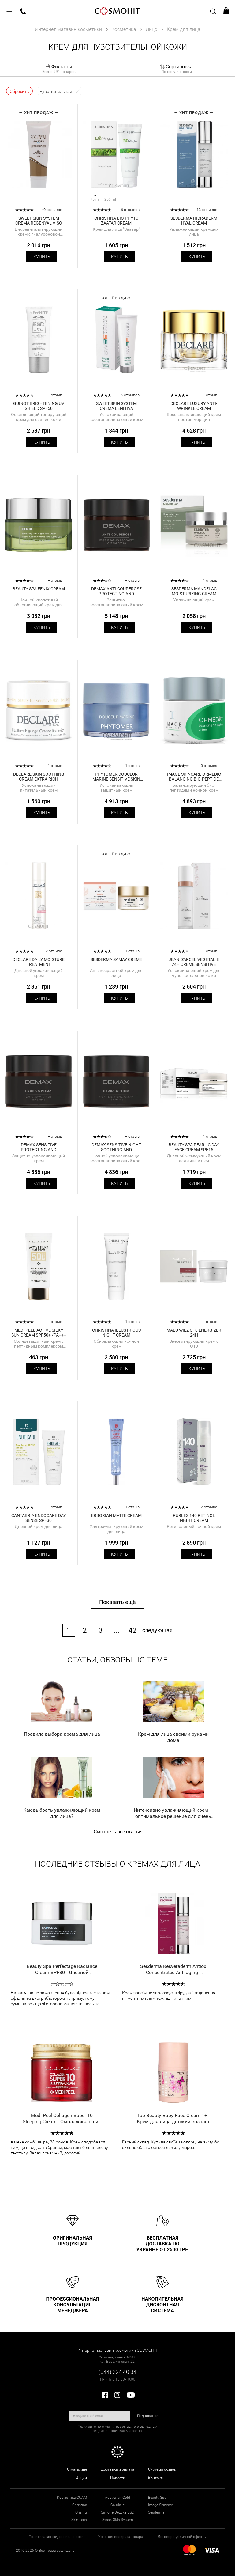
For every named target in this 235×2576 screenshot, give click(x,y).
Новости (117, 2478)
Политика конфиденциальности (56, 2537)
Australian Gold (117, 2497)
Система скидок (162, 2469)
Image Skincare (160, 2505)
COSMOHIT (117, 10)
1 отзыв (210, 395)
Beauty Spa (157, 2497)
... (116, 1630)
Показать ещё (117, 1602)
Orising (81, 2512)
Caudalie (117, 2505)
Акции (81, 2478)
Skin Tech (79, 2519)
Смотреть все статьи (118, 1831)
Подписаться (148, 2416)
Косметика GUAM (72, 2497)
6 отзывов (130, 209)
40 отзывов (51, 209)
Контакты (156, 2478)
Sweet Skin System (117, 2519)
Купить (41, 256)
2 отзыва (54, 951)
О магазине (77, 2469)
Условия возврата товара (120, 2537)
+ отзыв (55, 395)
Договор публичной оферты (182, 2537)
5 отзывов (130, 395)
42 (132, 1630)
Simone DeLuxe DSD (117, 2512)
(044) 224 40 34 (117, 2372)
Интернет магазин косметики (68, 29)
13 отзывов (206, 209)
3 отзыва (209, 765)
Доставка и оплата (117, 2469)
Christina (79, 2505)
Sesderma (156, 2512)
